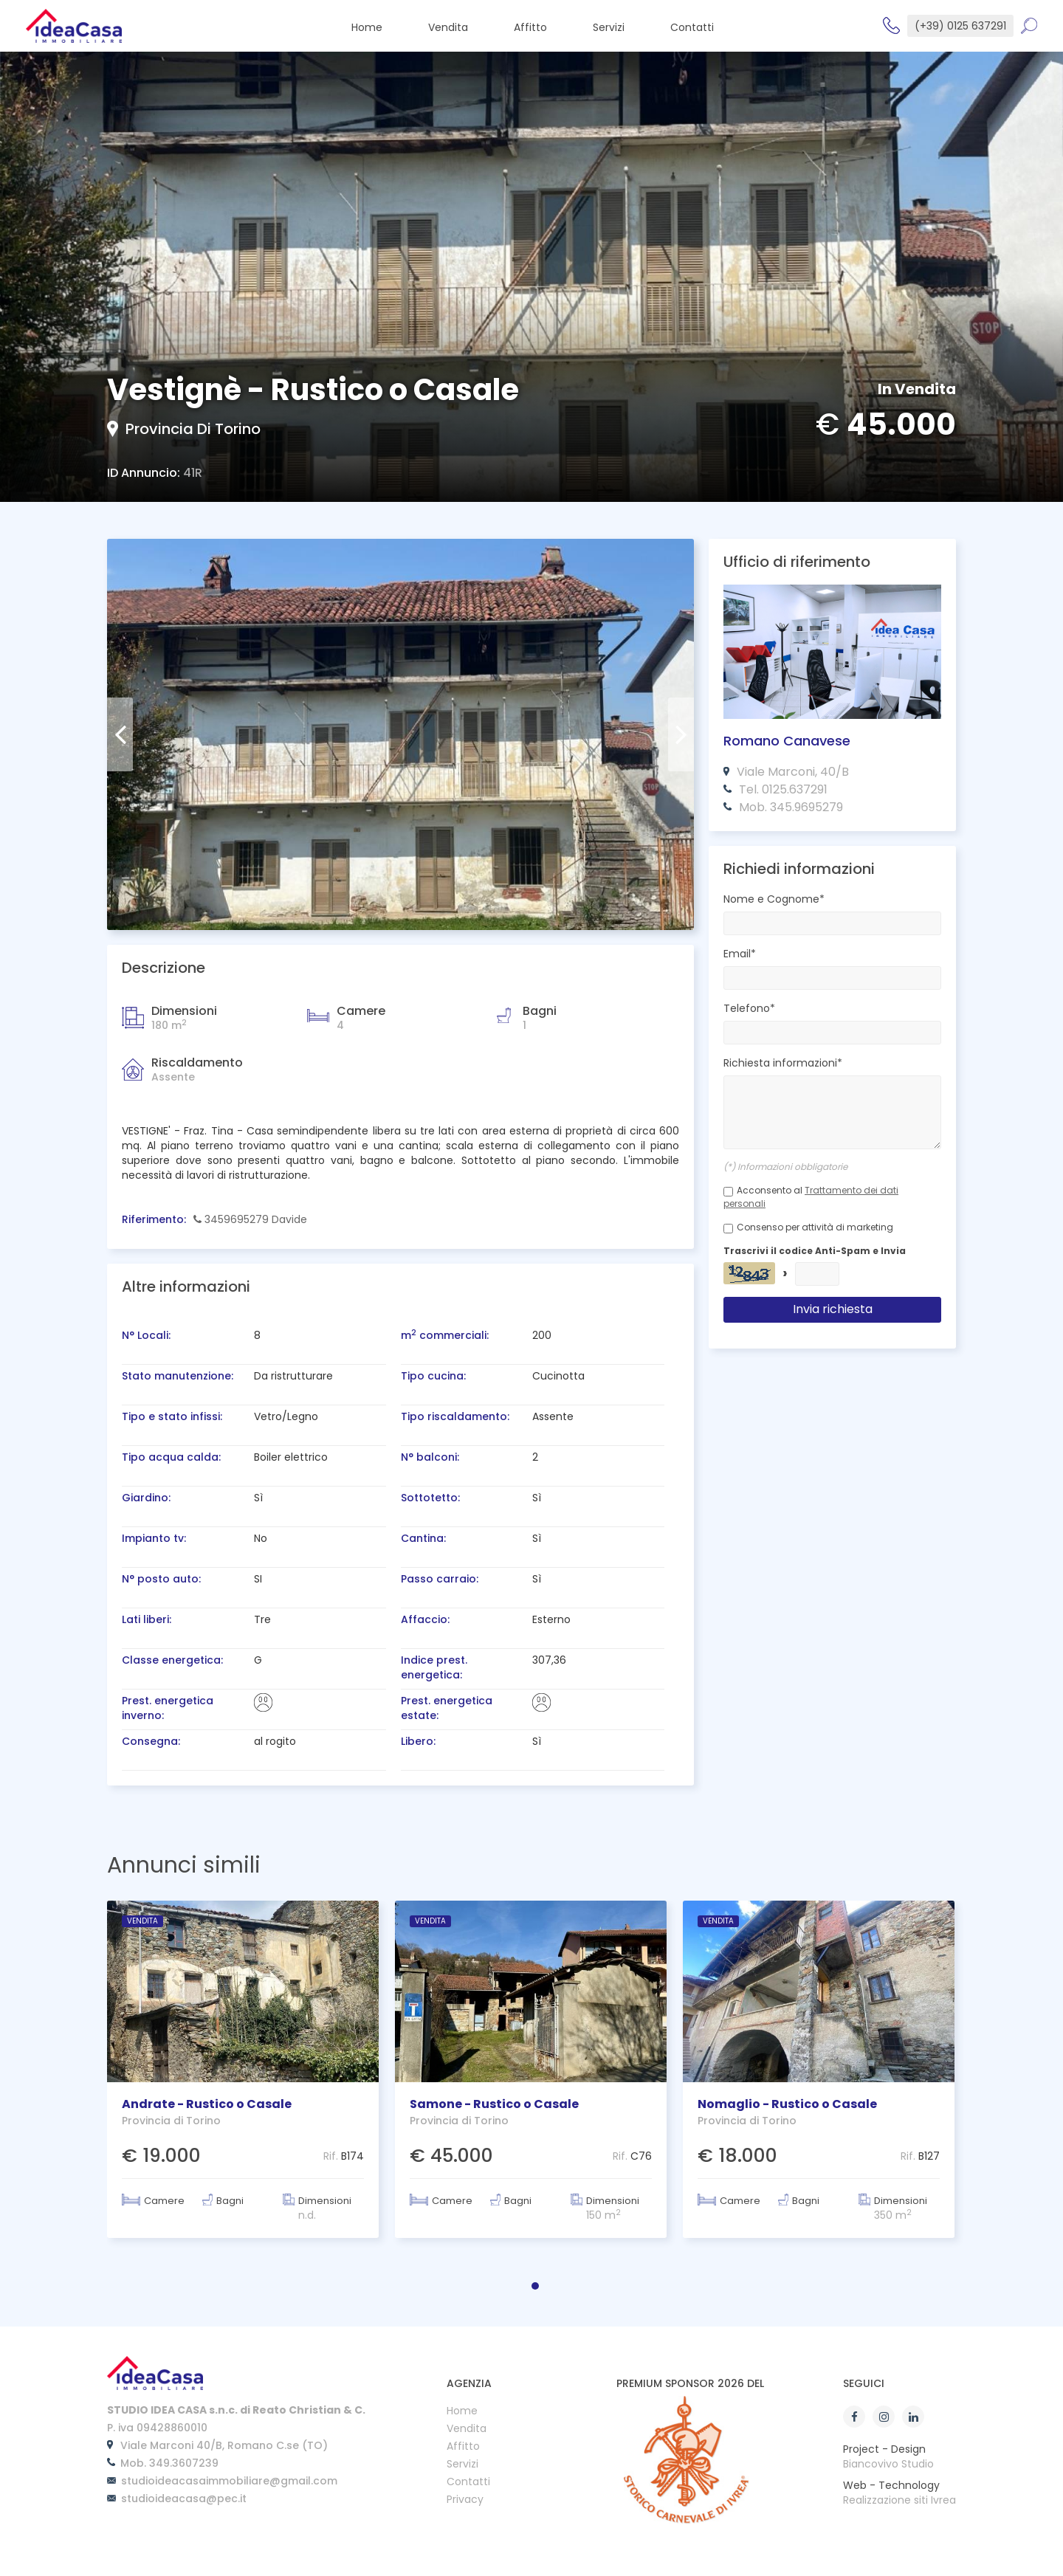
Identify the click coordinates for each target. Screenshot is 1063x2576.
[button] (535, 2286)
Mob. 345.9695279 (791, 807)
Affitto (463, 2447)
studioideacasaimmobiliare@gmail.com (229, 2480)
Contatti (468, 2482)
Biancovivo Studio (888, 2463)
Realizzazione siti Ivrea (899, 2500)
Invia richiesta (833, 1309)
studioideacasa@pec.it (184, 2498)
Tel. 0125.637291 (783, 789)
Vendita (466, 2429)
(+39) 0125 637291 (960, 25)
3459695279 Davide (250, 1219)
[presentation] (120, 734)
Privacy (465, 2500)
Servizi (462, 2465)
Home (462, 2411)
